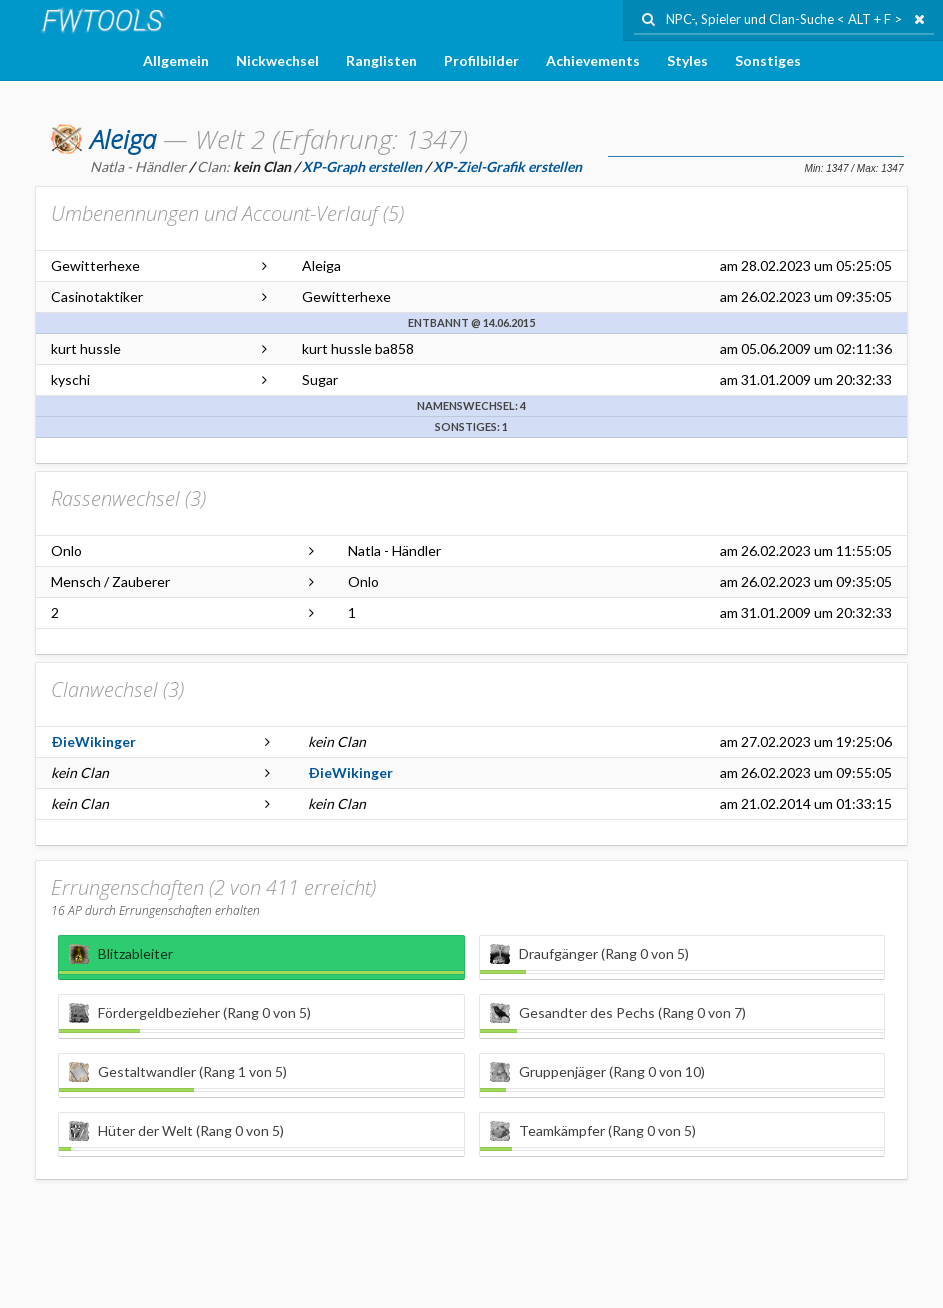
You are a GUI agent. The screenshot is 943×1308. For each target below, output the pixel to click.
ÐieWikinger (93, 741)
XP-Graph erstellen (362, 166)
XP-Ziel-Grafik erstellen (507, 166)
